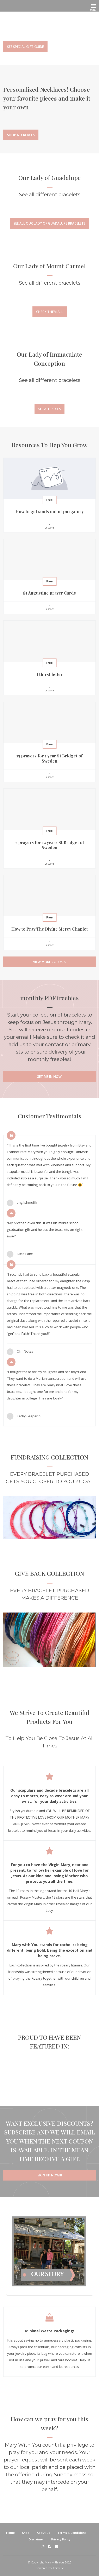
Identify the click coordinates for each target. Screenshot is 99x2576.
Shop (25, 2533)
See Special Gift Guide (25, 46)
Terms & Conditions (71, 2533)
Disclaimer (36, 2539)
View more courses (49, 962)
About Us (43, 2533)
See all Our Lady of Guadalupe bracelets (49, 223)
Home (10, 2533)
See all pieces (49, 409)
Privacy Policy (60, 2539)
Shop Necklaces (21, 135)
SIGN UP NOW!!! (49, 2175)
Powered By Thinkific (50, 2568)
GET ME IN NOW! (49, 1076)
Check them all (49, 312)
